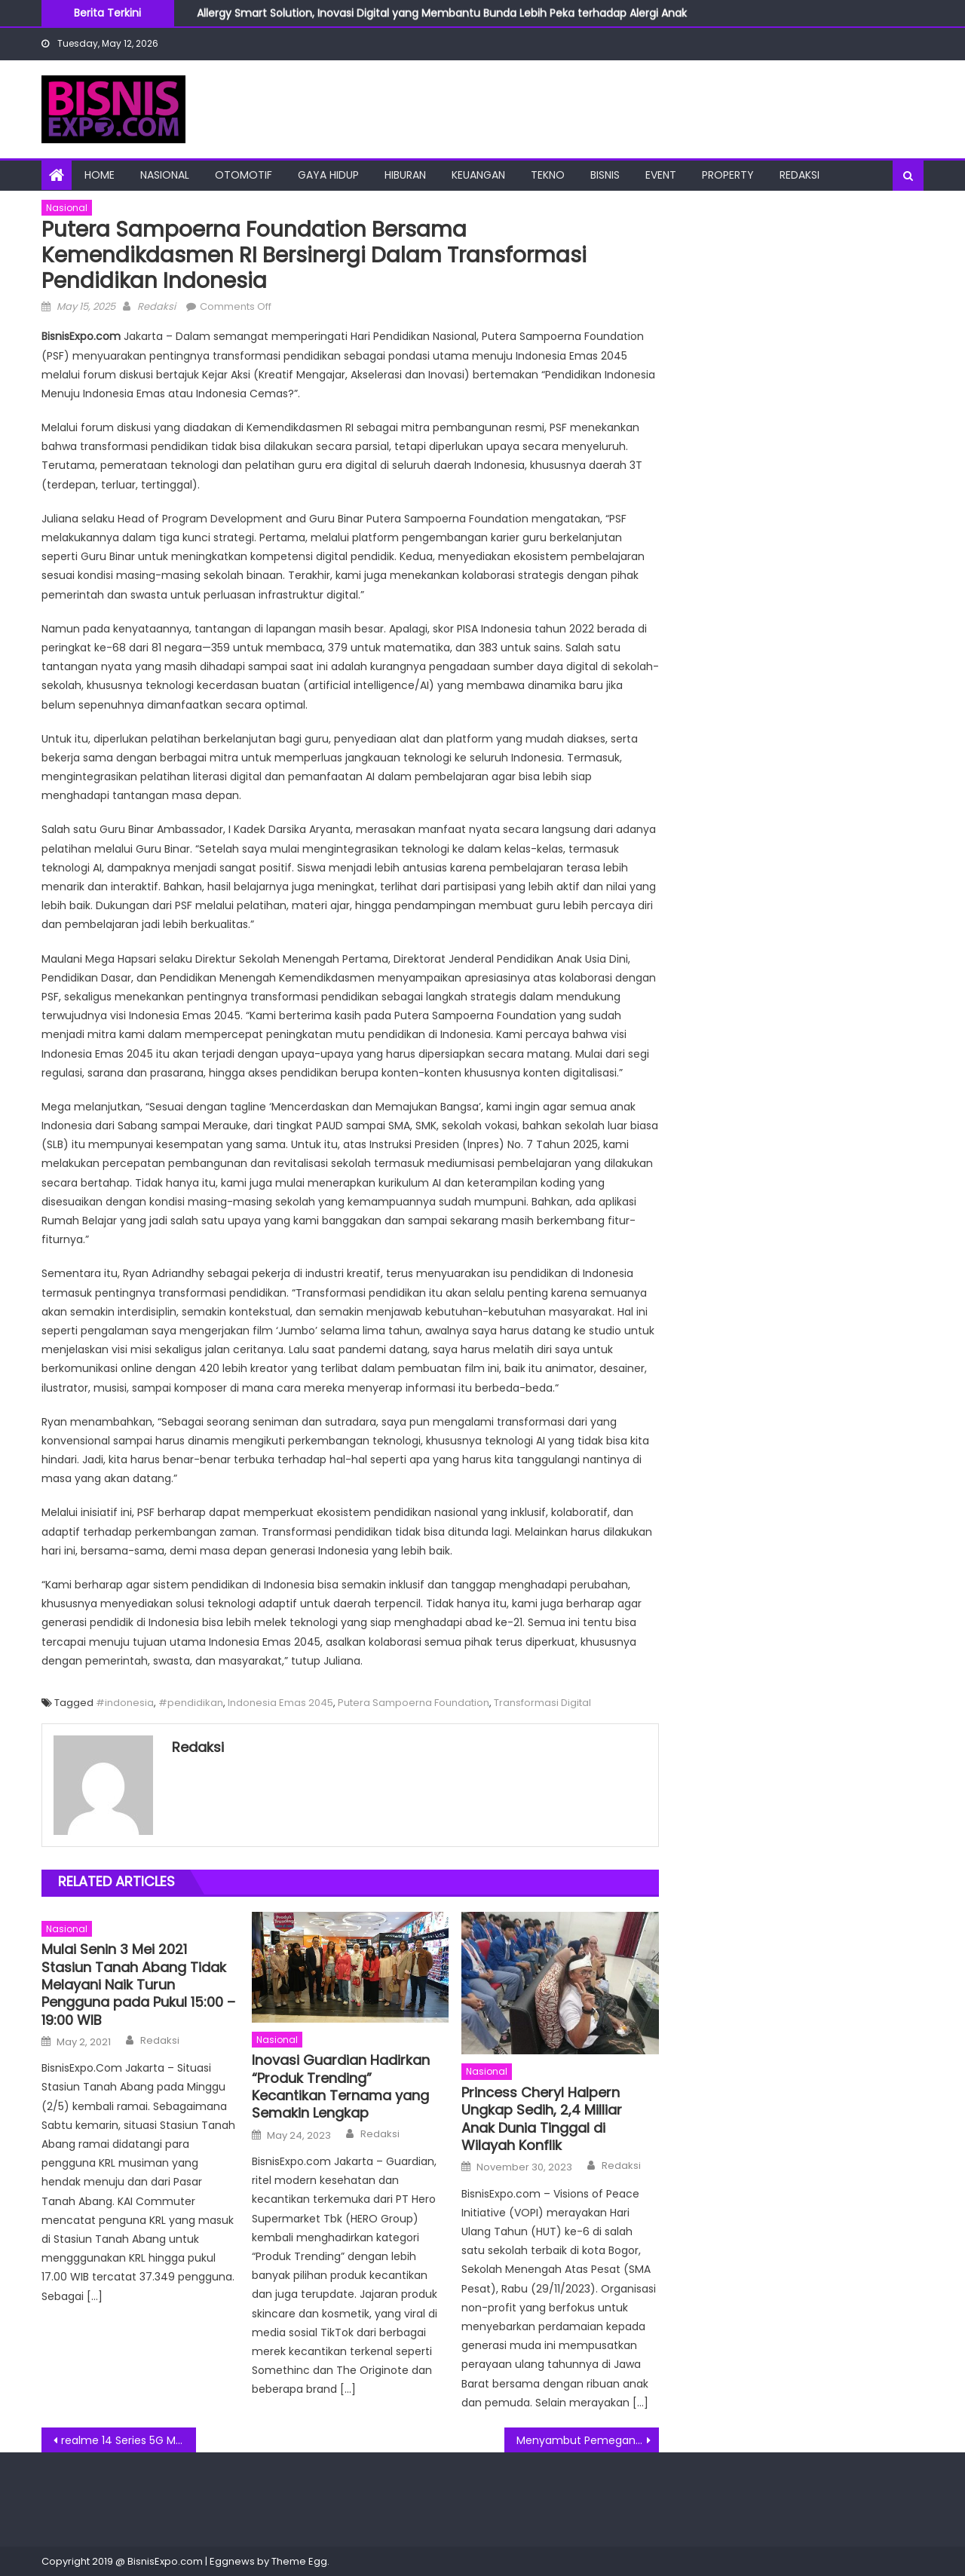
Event (660, 174)
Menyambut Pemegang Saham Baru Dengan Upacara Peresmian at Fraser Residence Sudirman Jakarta (587, 2440)
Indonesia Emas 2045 (280, 1702)
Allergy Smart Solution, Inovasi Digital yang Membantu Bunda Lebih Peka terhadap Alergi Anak (442, 14)
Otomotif (243, 174)
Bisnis (605, 174)
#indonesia (125, 1702)
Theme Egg (299, 2561)
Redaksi (799, 174)
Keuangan (478, 174)
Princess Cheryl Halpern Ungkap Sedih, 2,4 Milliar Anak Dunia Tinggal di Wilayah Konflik (541, 2119)
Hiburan (405, 174)
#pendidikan (190, 1702)
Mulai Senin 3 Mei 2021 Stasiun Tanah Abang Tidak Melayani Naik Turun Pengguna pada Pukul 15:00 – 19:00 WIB (138, 1984)
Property (728, 174)
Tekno (548, 174)
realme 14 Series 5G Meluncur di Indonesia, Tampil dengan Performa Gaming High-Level (128, 2440)
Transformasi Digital (542, 1702)
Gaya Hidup (328, 174)
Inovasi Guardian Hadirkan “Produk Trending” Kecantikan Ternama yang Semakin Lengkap (341, 2086)
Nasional (164, 174)
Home (99, 174)
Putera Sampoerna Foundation (413, 1702)
